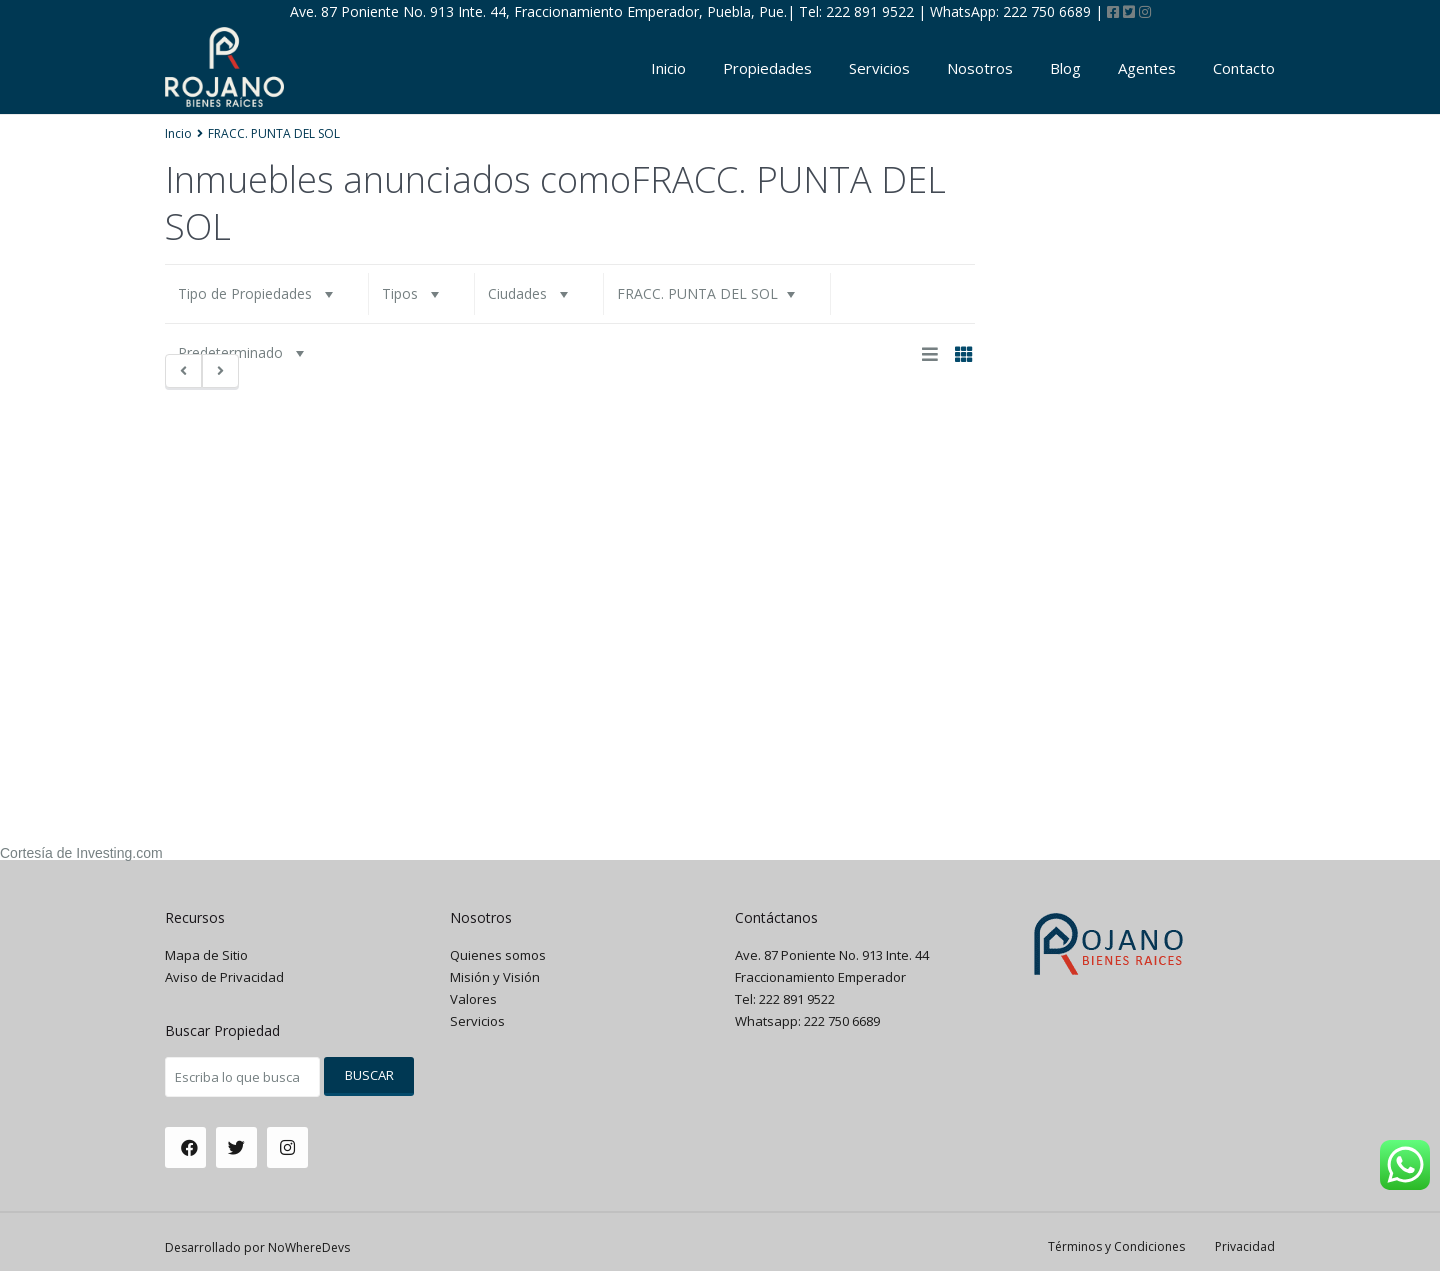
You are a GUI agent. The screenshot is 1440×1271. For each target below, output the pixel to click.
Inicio (668, 68)
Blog (1065, 68)
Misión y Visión (495, 977)
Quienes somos (498, 955)
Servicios (879, 68)
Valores (473, 999)
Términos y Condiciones (1116, 1246)
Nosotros (980, 68)
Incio (178, 133)
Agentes (1147, 68)
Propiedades (767, 68)
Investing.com (119, 853)
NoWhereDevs (309, 1247)
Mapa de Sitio (206, 955)
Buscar (369, 1075)
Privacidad (1245, 1246)
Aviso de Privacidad (224, 977)
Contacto (1244, 68)
